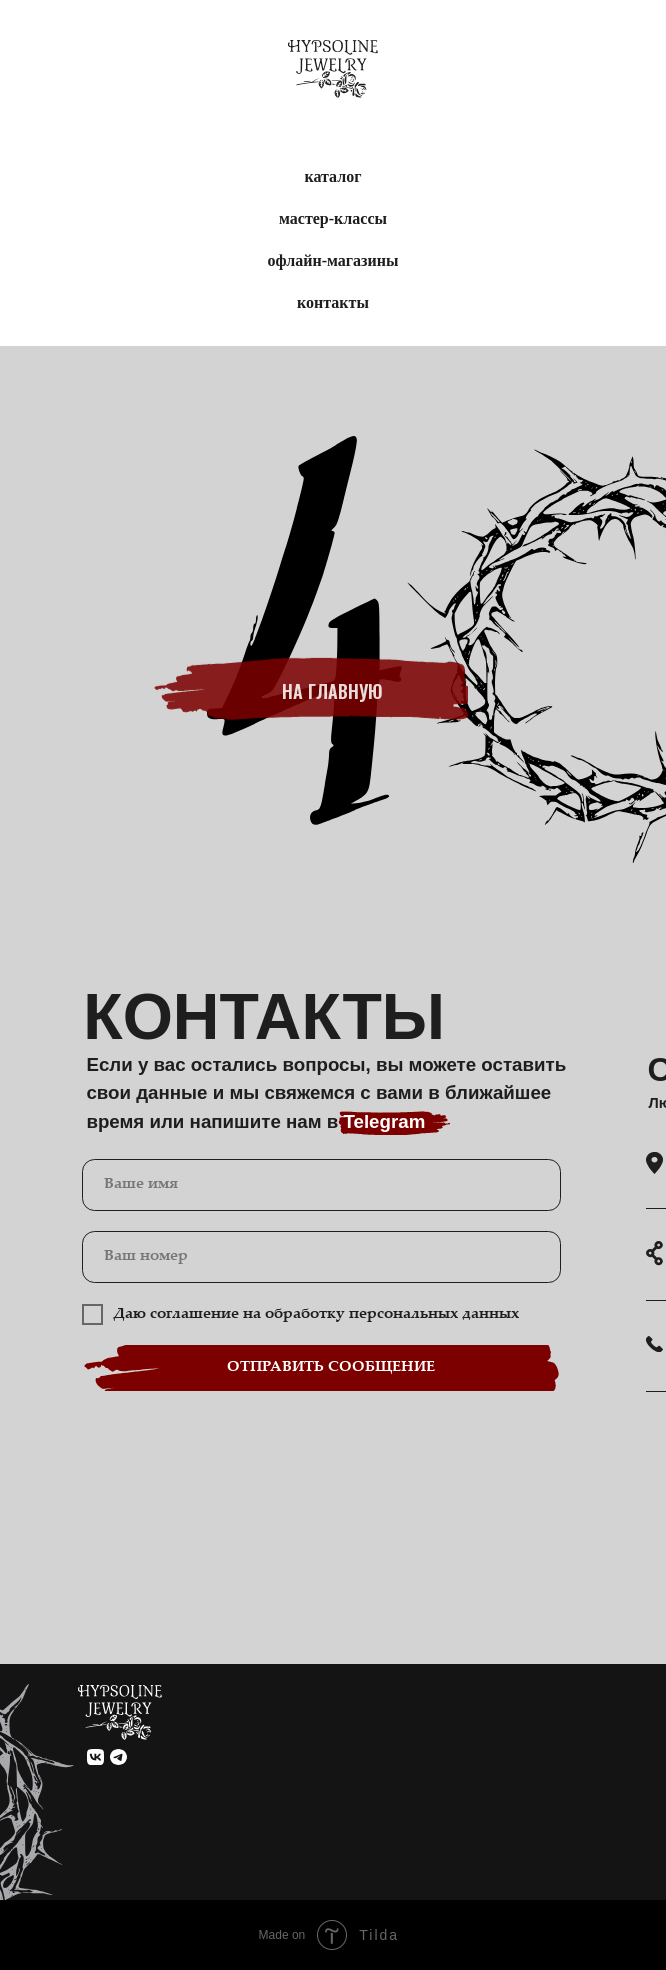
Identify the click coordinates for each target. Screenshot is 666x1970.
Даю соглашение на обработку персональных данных (316, 1314)
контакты (333, 302)
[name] (321, 1185)
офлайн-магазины (333, 260)
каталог (333, 176)
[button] (654, 1344)
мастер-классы (333, 218)
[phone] (321, 1257)
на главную (332, 696)
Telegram (384, 1121)
